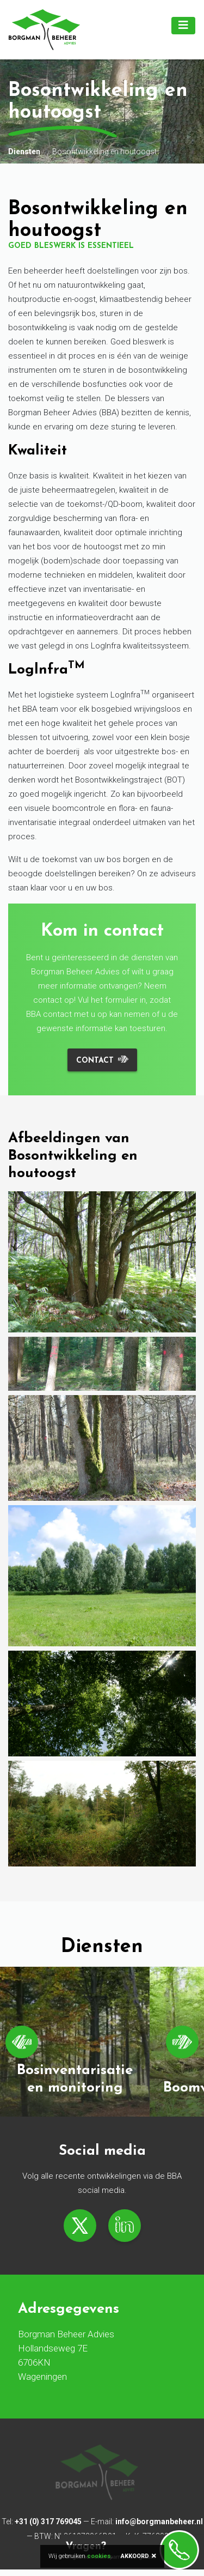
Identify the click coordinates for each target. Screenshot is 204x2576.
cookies (99, 2556)
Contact (95, 1061)
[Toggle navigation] (183, 25)
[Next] (182, 2042)
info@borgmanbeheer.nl (159, 2521)
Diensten (24, 151)
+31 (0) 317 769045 (48, 2521)
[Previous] (21, 2042)
